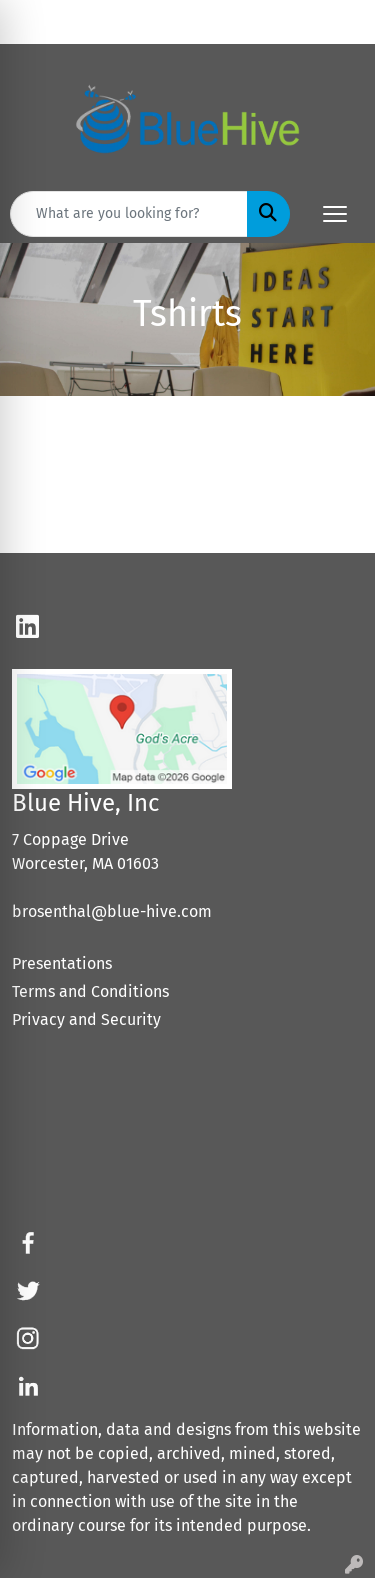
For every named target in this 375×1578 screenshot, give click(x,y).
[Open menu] (335, 214)
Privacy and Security (86, 1019)
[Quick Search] (129, 214)
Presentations (62, 963)
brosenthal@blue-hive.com (112, 911)
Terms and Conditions (90, 991)
